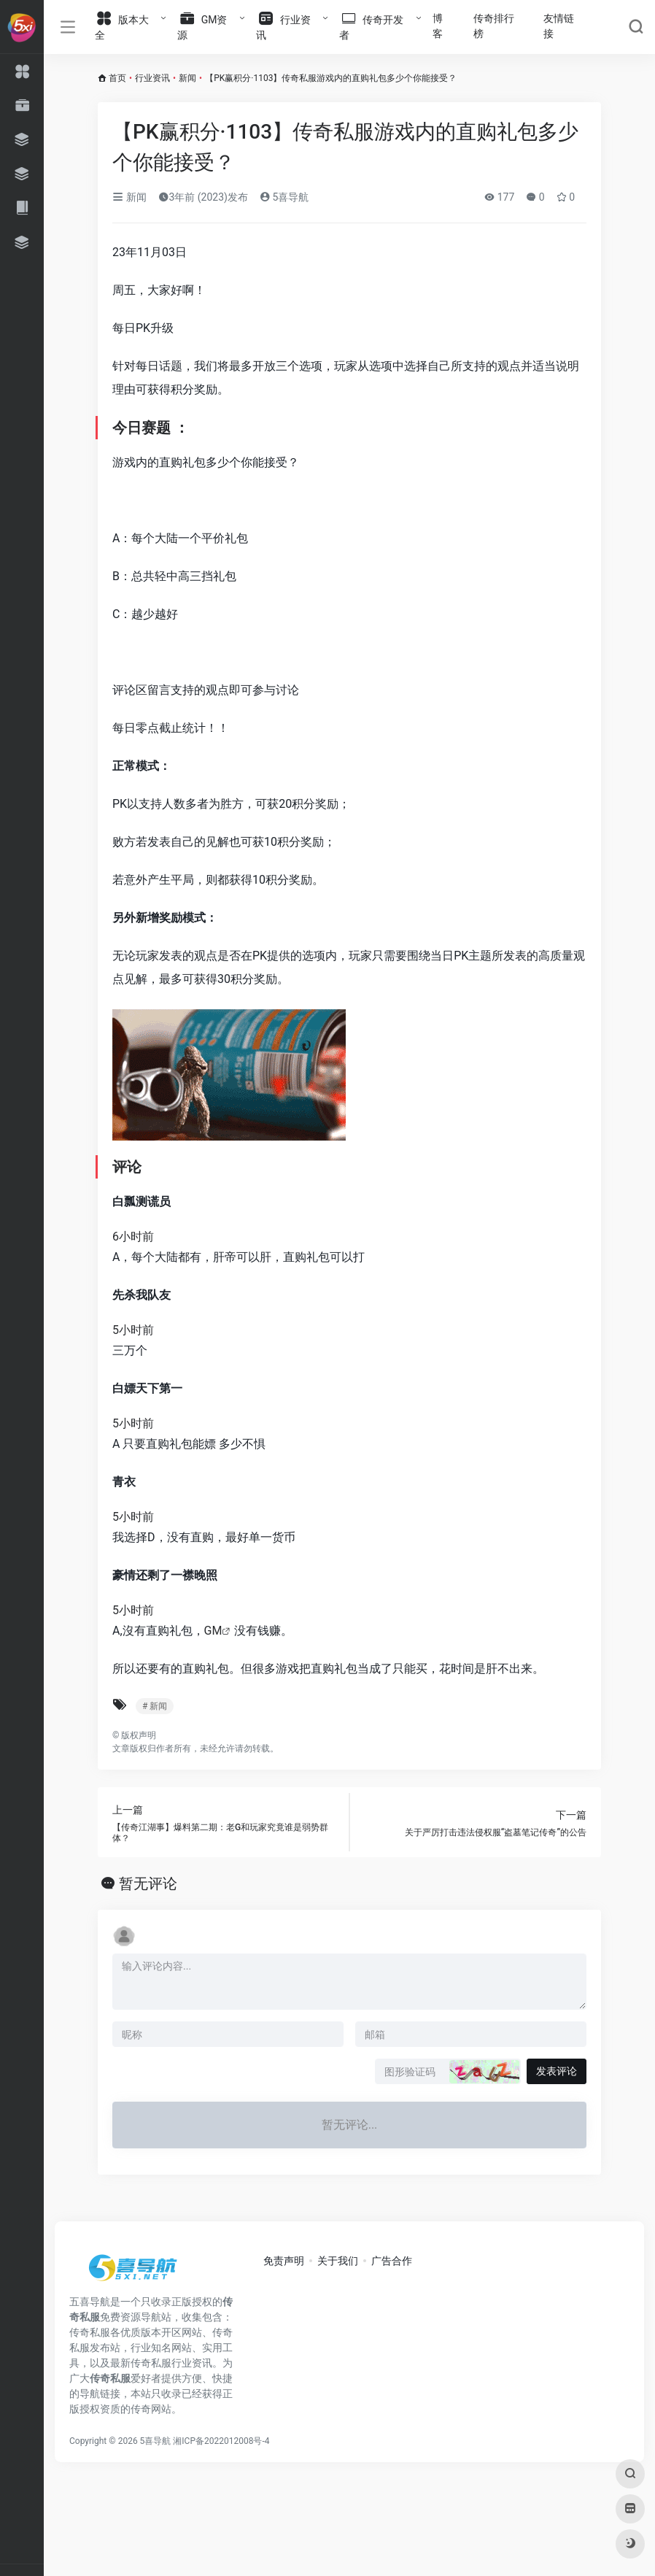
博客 (438, 25)
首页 (117, 78)
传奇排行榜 (493, 25)
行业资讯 (152, 78)
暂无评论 (148, 1883)
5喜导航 (284, 197)
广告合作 (391, 2261)
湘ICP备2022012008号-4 (221, 2441)
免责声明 (283, 2261)
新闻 (187, 78)
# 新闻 (154, 1706)
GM (213, 1631)
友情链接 (558, 25)
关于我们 (337, 2261)
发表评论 (556, 2071)
